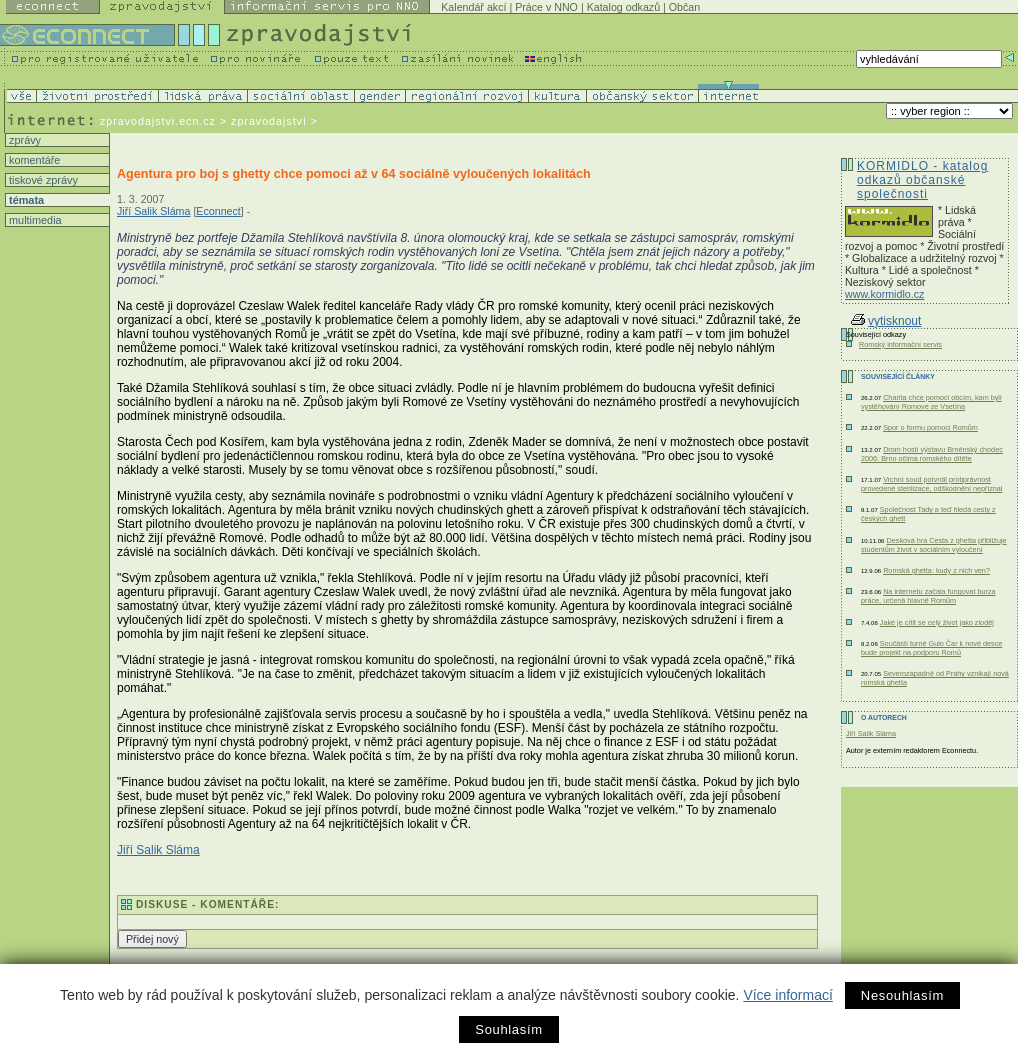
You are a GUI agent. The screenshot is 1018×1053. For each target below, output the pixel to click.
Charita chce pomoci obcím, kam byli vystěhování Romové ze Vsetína (931, 402)
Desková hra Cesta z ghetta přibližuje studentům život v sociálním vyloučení (934, 545)
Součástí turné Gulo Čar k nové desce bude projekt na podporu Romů (931, 648)
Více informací (787, 995)
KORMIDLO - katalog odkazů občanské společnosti (922, 180)
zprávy (23, 140)
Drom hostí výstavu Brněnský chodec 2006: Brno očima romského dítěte (932, 454)
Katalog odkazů (623, 7)
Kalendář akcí (473, 7)
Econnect (218, 211)
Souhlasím (508, 1029)
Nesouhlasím (902, 995)
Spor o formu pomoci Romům (930, 427)
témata (25, 200)
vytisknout (886, 321)
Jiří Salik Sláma (153, 211)
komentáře (33, 160)
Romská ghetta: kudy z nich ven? (936, 570)
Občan (684, 7)
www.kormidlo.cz (884, 294)
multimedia (34, 220)
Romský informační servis (900, 344)
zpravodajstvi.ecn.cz (158, 121)
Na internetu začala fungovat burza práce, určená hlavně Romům (928, 596)
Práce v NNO (546, 7)
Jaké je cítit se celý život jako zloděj (937, 622)
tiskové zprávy (42, 180)
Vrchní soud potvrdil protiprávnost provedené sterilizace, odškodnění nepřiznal (931, 484)
